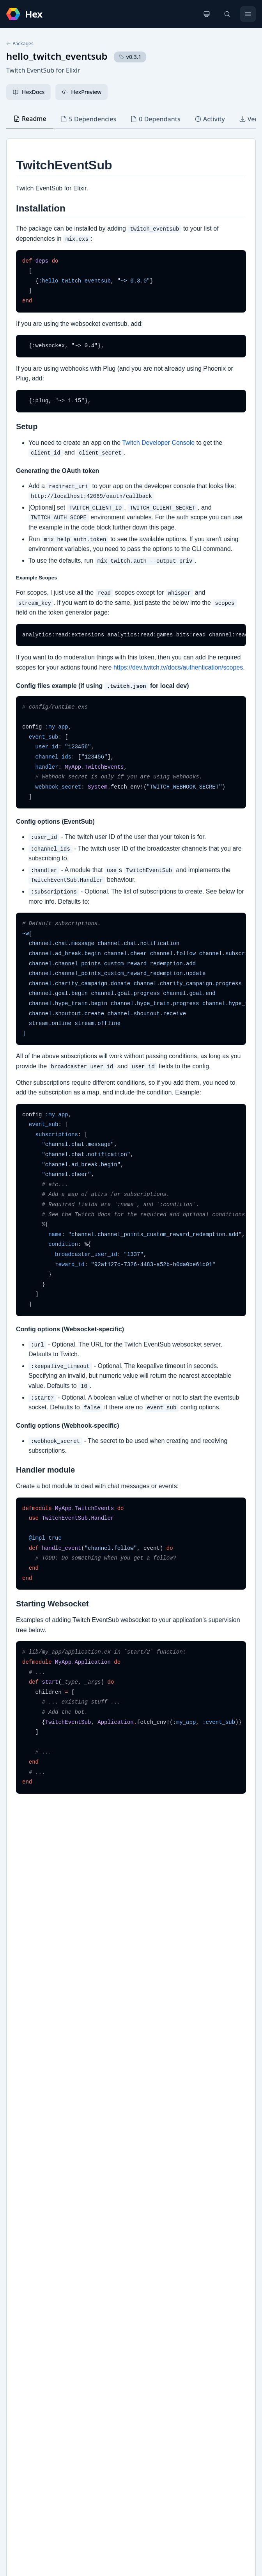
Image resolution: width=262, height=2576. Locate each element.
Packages (20, 44)
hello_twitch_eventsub (57, 56)
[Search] (227, 14)
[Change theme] (206, 14)
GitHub (23, 2272)
